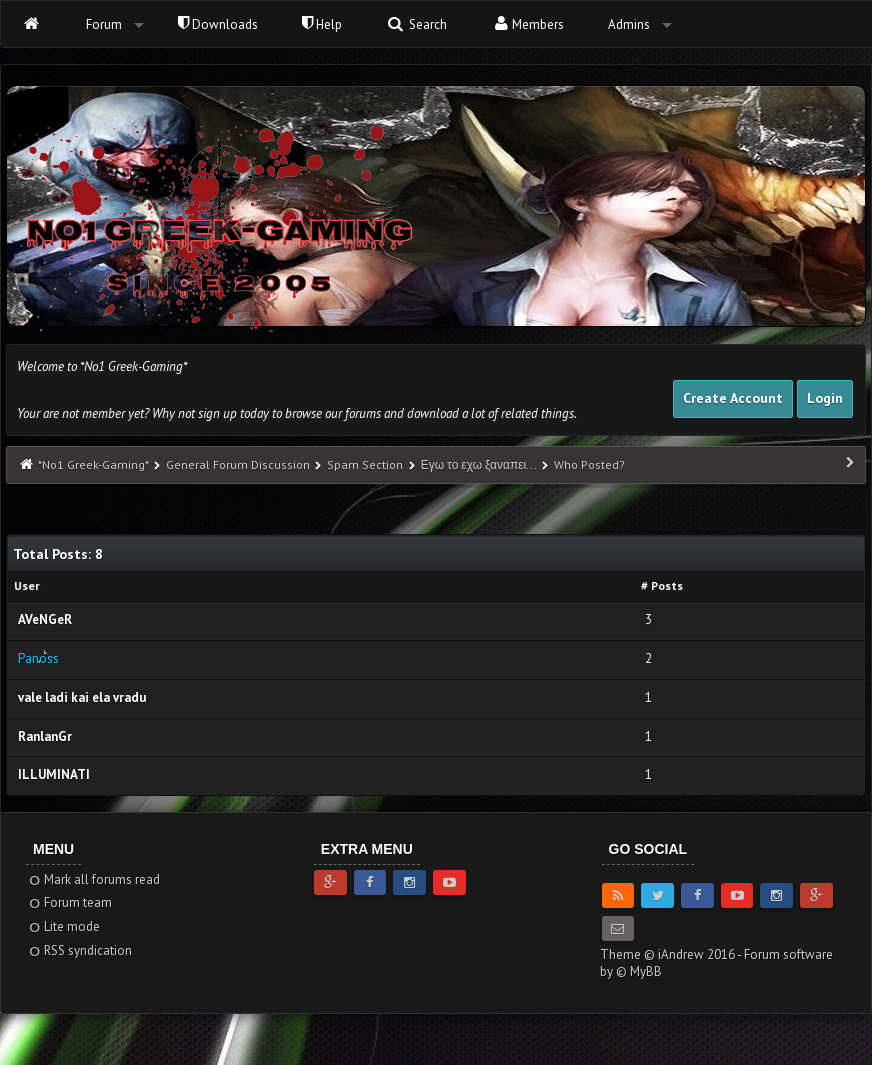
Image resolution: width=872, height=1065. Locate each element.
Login (825, 398)
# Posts (662, 585)
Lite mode (63, 926)
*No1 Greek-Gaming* (93, 464)
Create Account (733, 398)
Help (322, 24)
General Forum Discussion (238, 464)
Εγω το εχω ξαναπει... (479, 464)
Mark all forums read (93, 879)
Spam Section (365, 464)
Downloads (218, 24)
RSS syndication (79, 950)
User (27, 585)
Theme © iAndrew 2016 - (672, 954)
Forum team (69, 902)
